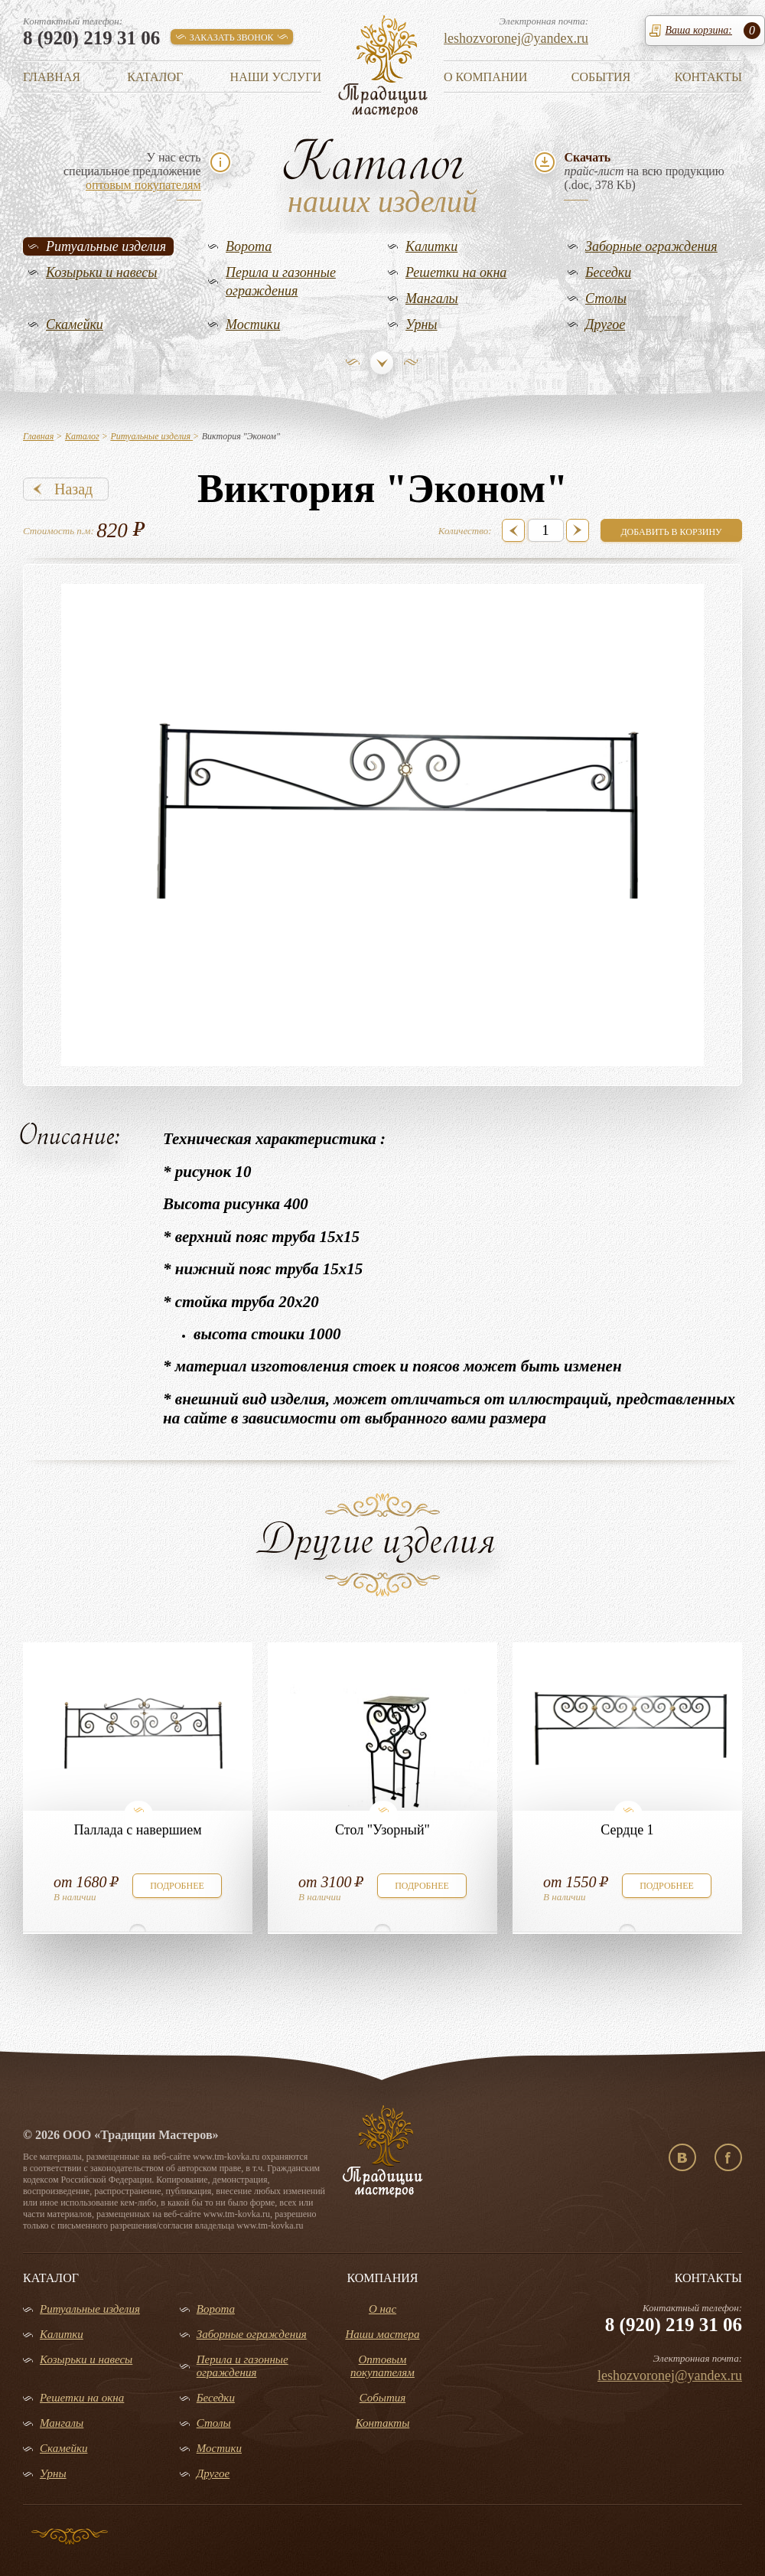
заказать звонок (232, 37)
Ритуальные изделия (106, 246)
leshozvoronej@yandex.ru (516, 38)
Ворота (249, 246)
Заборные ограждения (651, 246)
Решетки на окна (455, 272)
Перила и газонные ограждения (281, 281)
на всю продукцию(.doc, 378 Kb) (644, 171)
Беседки (608, 272)
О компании (485, 76)
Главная (51, 76)
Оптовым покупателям (382, 2366)
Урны (421, 324)
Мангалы (431, 298)
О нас (382, 2309)
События (600, 76)
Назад (73, 489)
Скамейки (74, 324)
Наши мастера (382, 2334)
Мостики (253, 324)
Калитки (431, 246)
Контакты (708, 76)
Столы (606, 298)
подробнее (177, 1885)
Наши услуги (275, 76)
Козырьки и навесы (102, 272)
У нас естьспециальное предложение (132, 171)
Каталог (155, 76)
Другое (605, 324)
